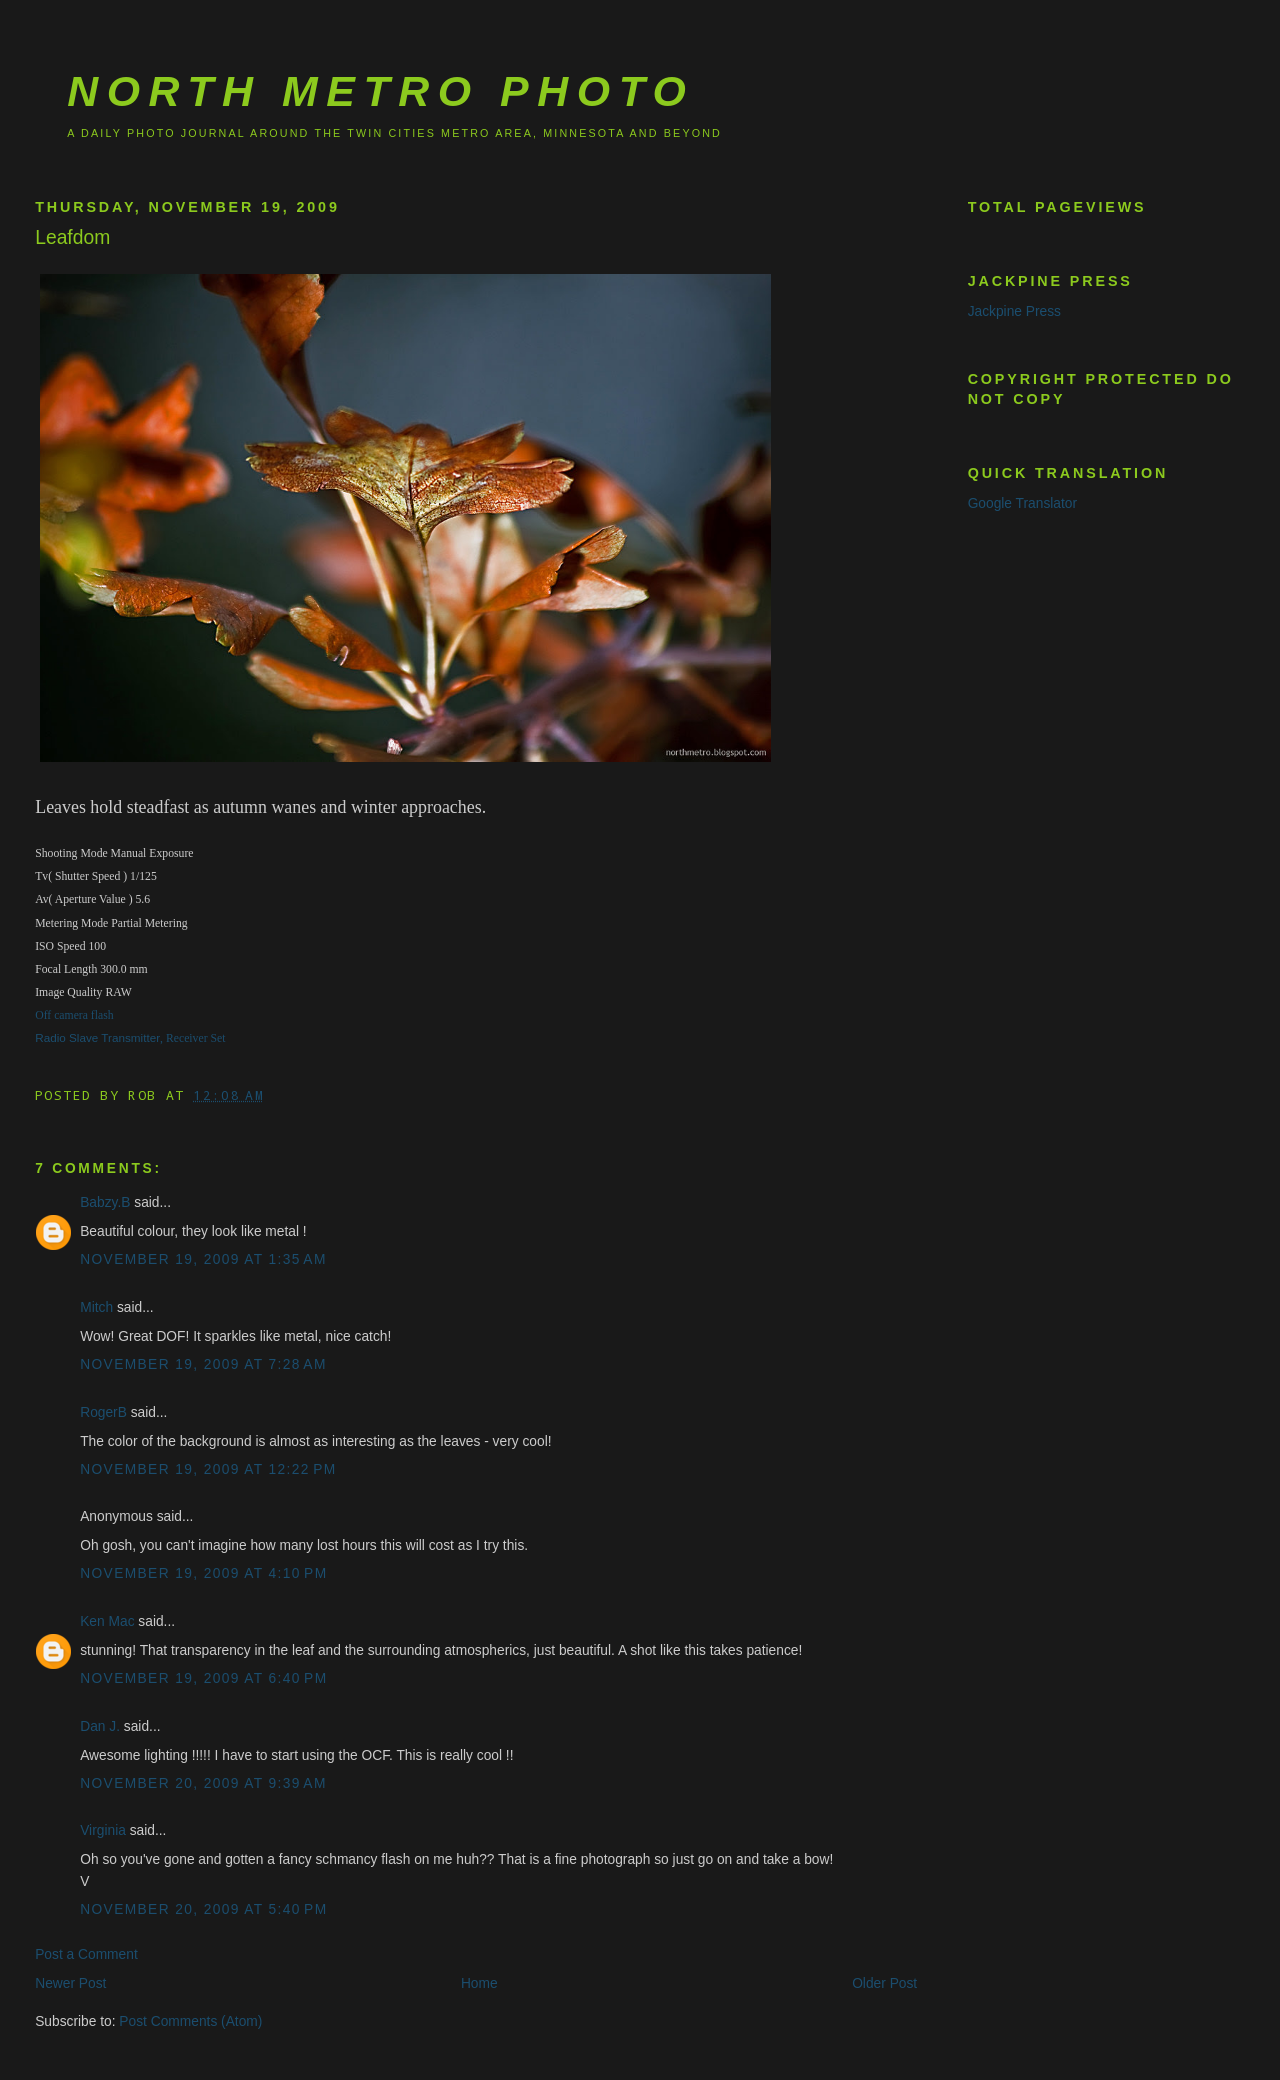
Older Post (884, 1983)
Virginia (103, 1830)
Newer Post (70, 1983)
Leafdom (72, 237)
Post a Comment (86, 1954)
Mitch (96, 1307)
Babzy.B (105, 1202)
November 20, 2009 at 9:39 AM (203, 1783)
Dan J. (100, 1726)
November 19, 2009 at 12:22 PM (208, 1469)
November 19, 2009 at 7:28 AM (203, 1364)
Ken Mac (107, 1621)
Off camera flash (74, 1015)
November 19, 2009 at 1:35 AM (203, 1259)
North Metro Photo (380, 91)
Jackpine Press (1014, 311)
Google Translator (1022, 503)
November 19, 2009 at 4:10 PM (203, 1573)
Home (479, 1983)
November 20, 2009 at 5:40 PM (203, 1909)
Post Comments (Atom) (190, 2021)
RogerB (103, 1412)
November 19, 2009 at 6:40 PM (203, 1678)
